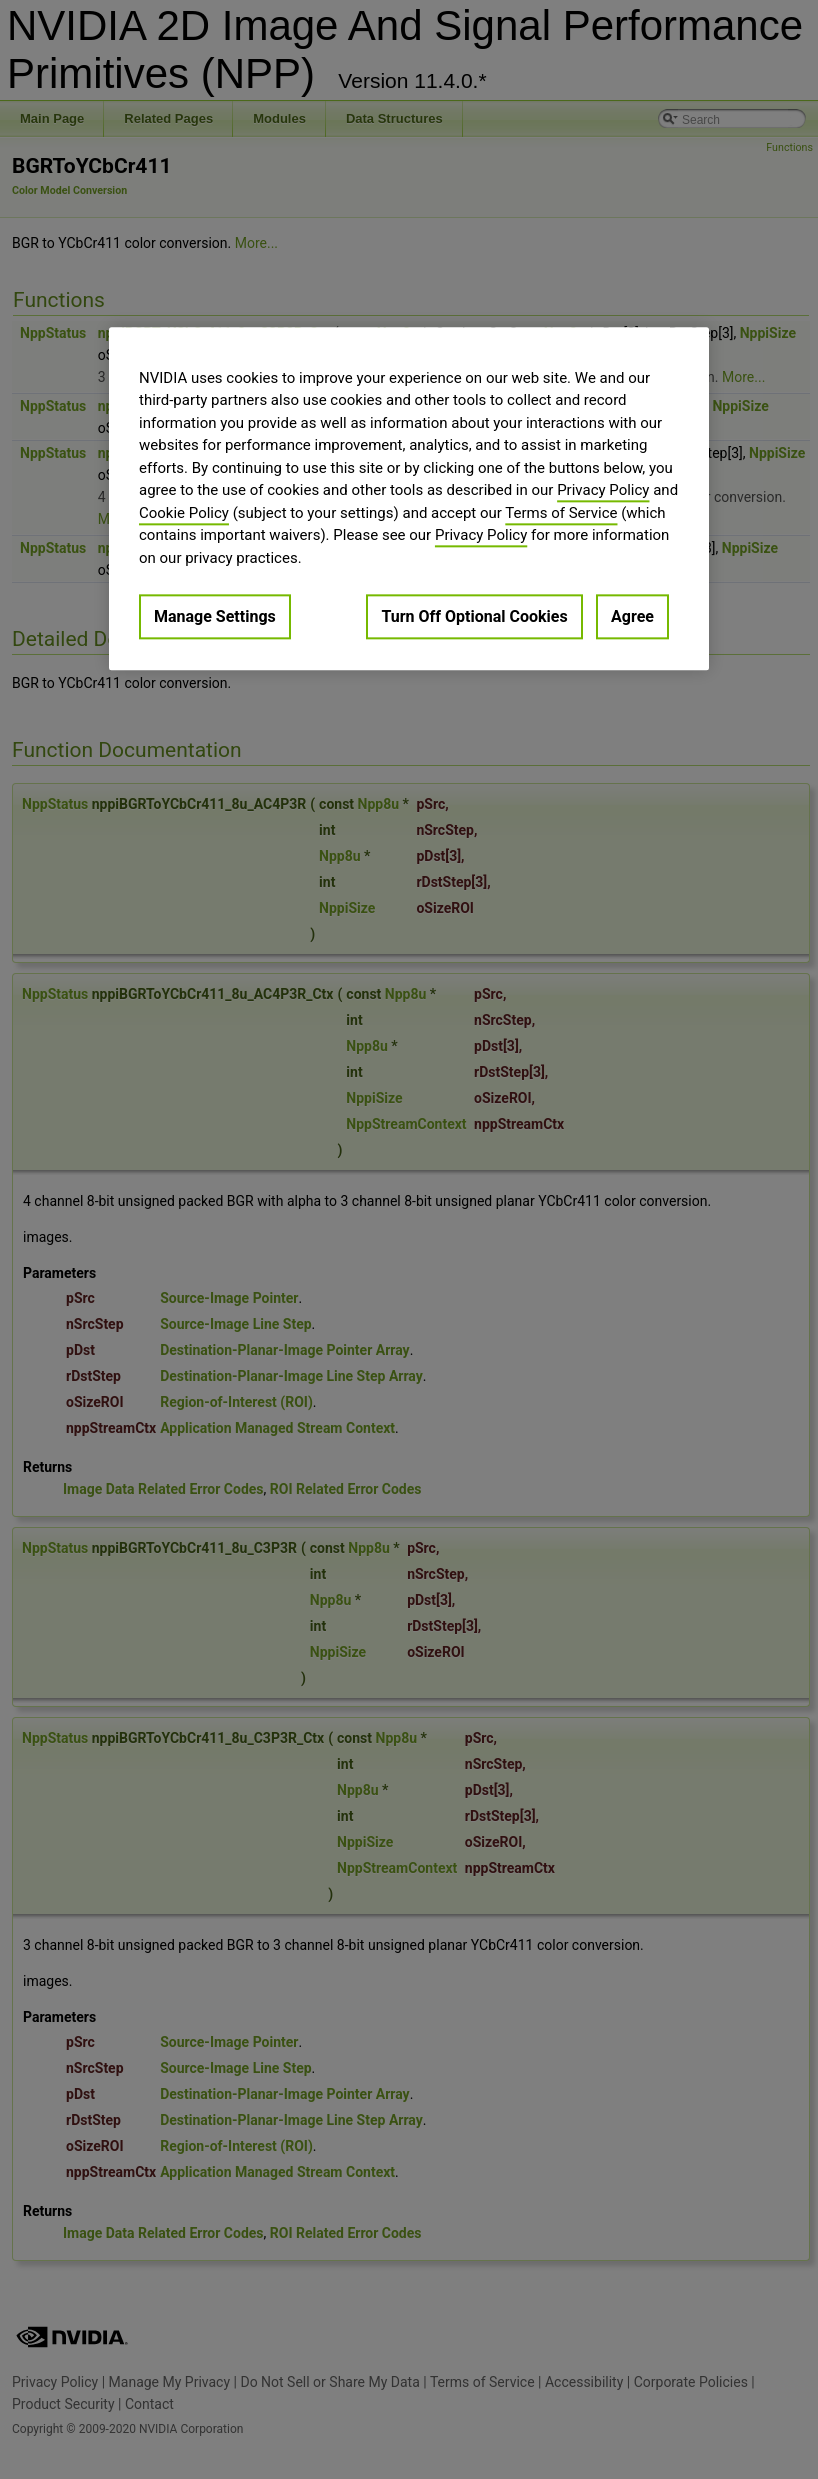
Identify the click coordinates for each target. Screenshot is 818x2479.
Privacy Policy (603, 491)
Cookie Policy (184, 513)
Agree (632, 617)
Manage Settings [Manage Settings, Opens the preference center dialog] (215, 617)
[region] (409, 498)
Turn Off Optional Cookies (474, 617)
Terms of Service (561, 513)
